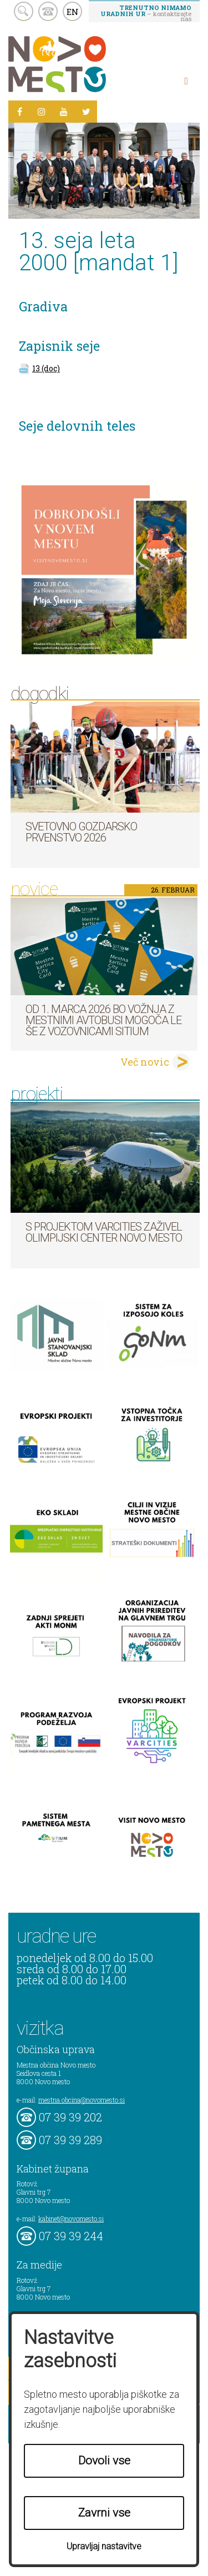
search (23, 11)
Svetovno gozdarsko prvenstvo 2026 (81, 832)
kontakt (48, 11)
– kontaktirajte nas (145, 12)
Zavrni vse (104, 2512)
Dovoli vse (104, 2460)
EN (73, 11)
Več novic (144, 1061)
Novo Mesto (83, 64)
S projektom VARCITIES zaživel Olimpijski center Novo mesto (104, 1232)
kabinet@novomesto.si (71, 2218)
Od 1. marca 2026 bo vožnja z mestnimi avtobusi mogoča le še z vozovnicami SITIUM (103, 1020)
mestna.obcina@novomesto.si (81, 2099)
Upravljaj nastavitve (104, 2546)
